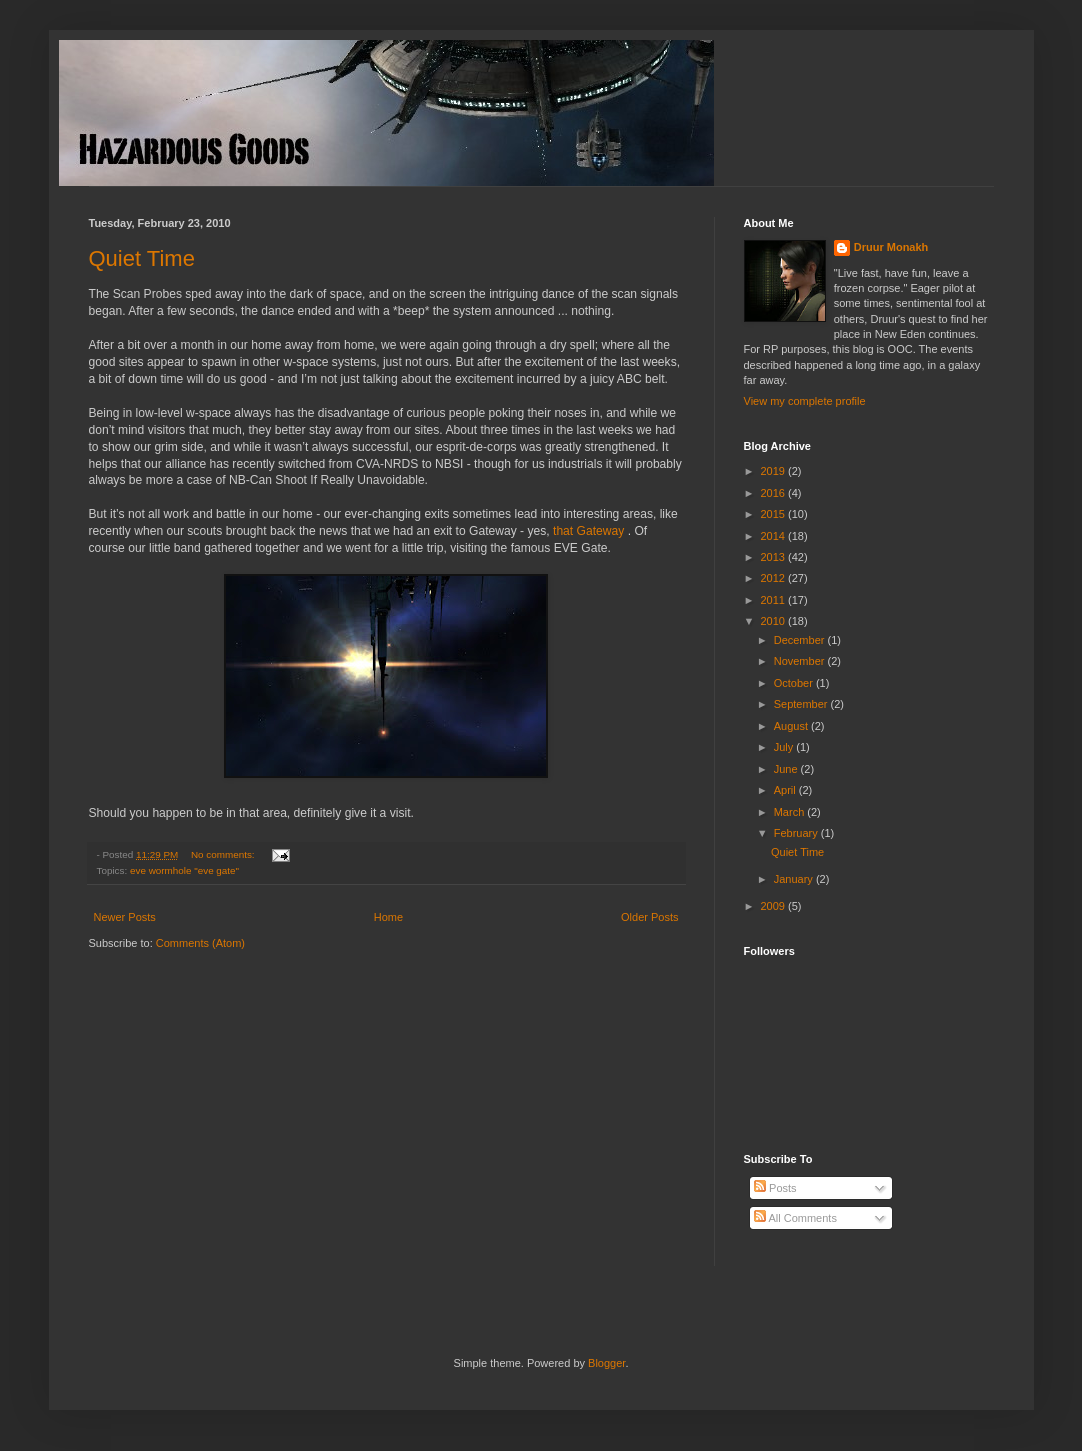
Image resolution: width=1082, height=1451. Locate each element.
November (801, 661)
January (795, 879)
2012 (775, 578)
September (802, 704)
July (785, 747)
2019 (775, 471)
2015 (775, 514)
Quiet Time (142, 258)
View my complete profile (805, 401)
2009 (775, 906)
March (791, 812)
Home (388, 917)
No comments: (224, 854)
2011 (775, 600)
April (786, 790)
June (787, 769)
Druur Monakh (891, 247)
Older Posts (649, 917)
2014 (775, 536)
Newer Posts (125, 917)
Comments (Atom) (200, 943)
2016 (775, 493)
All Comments (795, 1218)
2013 (775, 557)
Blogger (606, 1363)
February (797, 833)
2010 (775, 621)
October (795, 683)
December (801, 640)
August (792, 726)
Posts (775, 1188)
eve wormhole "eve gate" (184, 870)
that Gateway (588, 531)
